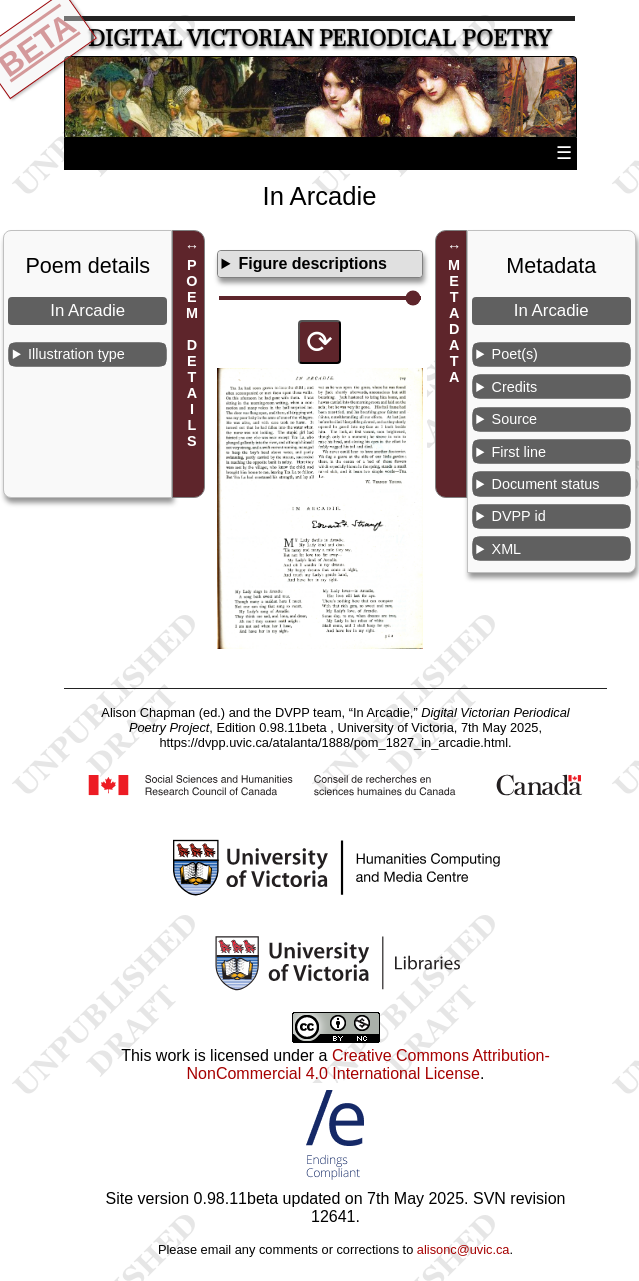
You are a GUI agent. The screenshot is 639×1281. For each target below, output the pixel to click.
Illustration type (76, 354)
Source (515, 419)
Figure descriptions (312, 263)
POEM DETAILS (192, 354)
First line (519, 452)
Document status (546, 484)
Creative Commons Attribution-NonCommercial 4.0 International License (368, 1064)
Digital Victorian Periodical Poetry (319, 38)
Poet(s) (515, 354)
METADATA (454, 322)
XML (507, 549)
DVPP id (519, 516)
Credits (515, 387)
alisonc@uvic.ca (463, 1249)
